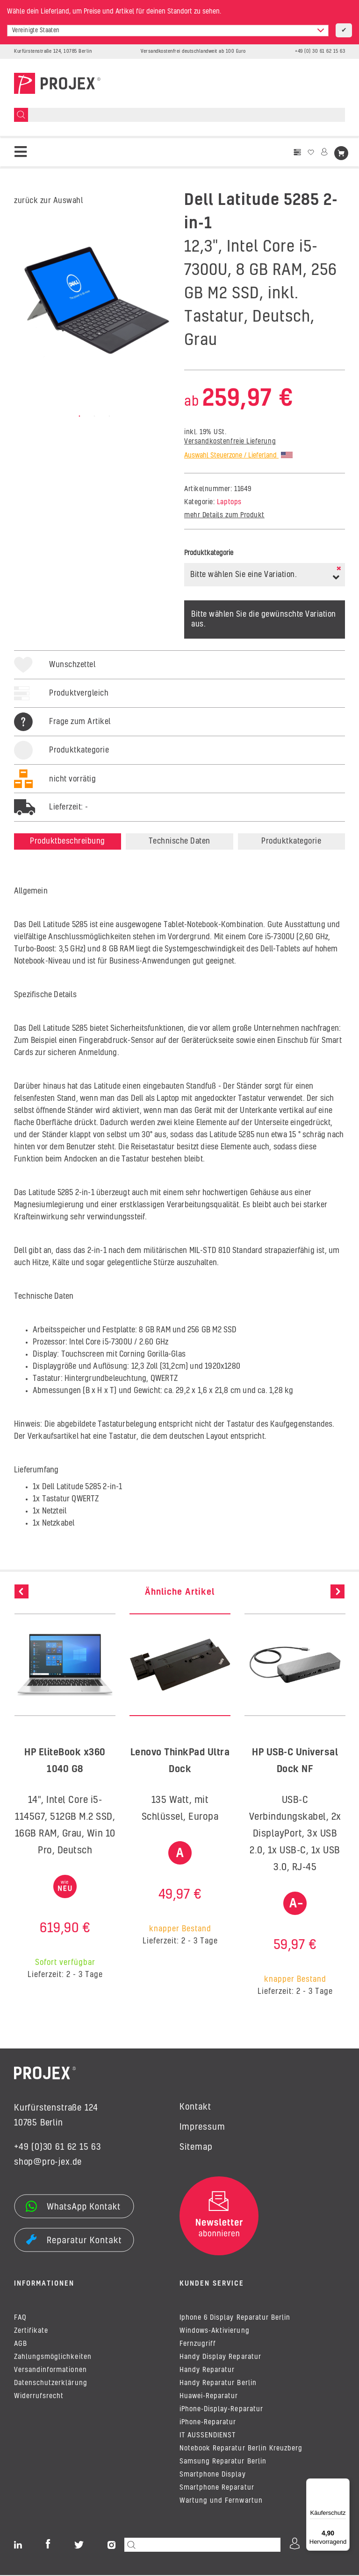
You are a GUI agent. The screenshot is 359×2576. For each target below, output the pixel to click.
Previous (21, 1591)
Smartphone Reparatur (217, 2488)
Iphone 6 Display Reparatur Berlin (235, 2319)
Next (337, 1591)
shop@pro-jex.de (48, 2162)
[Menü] (344, 2484)
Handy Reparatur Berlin (218, 2384)
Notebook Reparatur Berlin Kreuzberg (241, 2449)
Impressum (202, 2127)
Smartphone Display (213, 2475)
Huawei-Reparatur (209, 2397)
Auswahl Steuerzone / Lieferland (238, 455)
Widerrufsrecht (39, 2397)
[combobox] (168, 30)
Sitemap (196, 2147)
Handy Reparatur (207, 2371)
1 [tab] (79, 416)
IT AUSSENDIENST (208, 2436)
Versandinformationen (50, 2371)
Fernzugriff (198, 2345)
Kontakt (195, 2107)
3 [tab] (109, 416)
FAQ (20, 2319)
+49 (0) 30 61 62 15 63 (320, 51)
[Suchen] (21, 115)
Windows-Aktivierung (215, 2332)
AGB (20, 2345)
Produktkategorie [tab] (291, 841)
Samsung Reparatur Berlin (223, 2462)
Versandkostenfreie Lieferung (230, 441)
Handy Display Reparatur (220, 2358)
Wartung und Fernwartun (221, 2502)
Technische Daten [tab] (179, 841)
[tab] (61, 759)
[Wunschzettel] (311, 152)
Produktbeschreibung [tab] (67, 841)
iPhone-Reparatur (208, 2423)
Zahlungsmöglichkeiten (53, 2358)
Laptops (229, 502)
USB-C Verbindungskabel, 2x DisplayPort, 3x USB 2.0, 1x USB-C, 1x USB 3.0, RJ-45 (295, 1833)
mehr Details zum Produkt (224, 515)
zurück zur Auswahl (48, 200)
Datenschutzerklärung (50, 2384)
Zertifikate (31, 2332)
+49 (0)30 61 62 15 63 (57, 2147)
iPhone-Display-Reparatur (221, 2410)
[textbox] (167, 30)
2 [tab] (94, 416)
